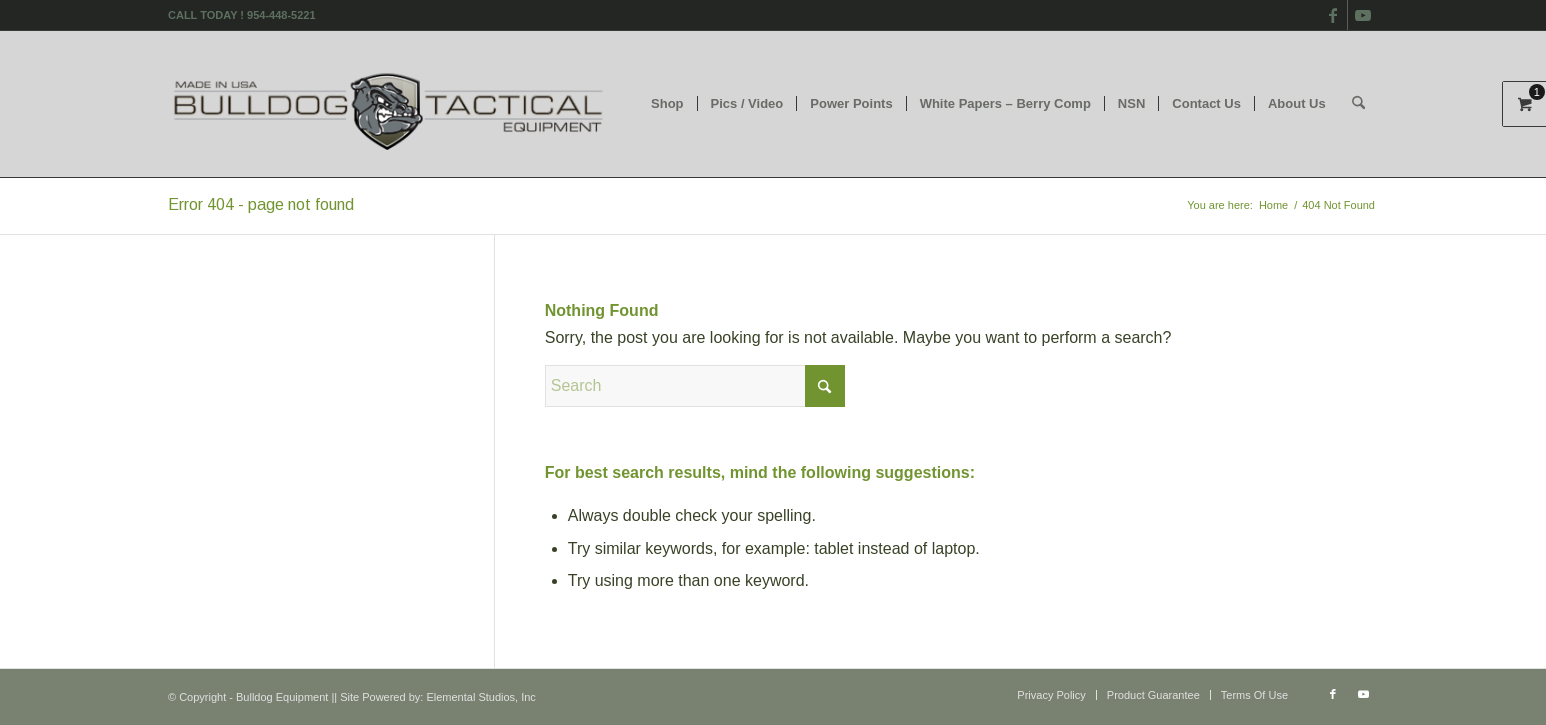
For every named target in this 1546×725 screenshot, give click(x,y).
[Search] (1358, 104)
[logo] (390, 104)
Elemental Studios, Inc (480, 697)
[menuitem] (667, 104)
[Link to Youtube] (1363, 15)
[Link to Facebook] (1332, 15)
